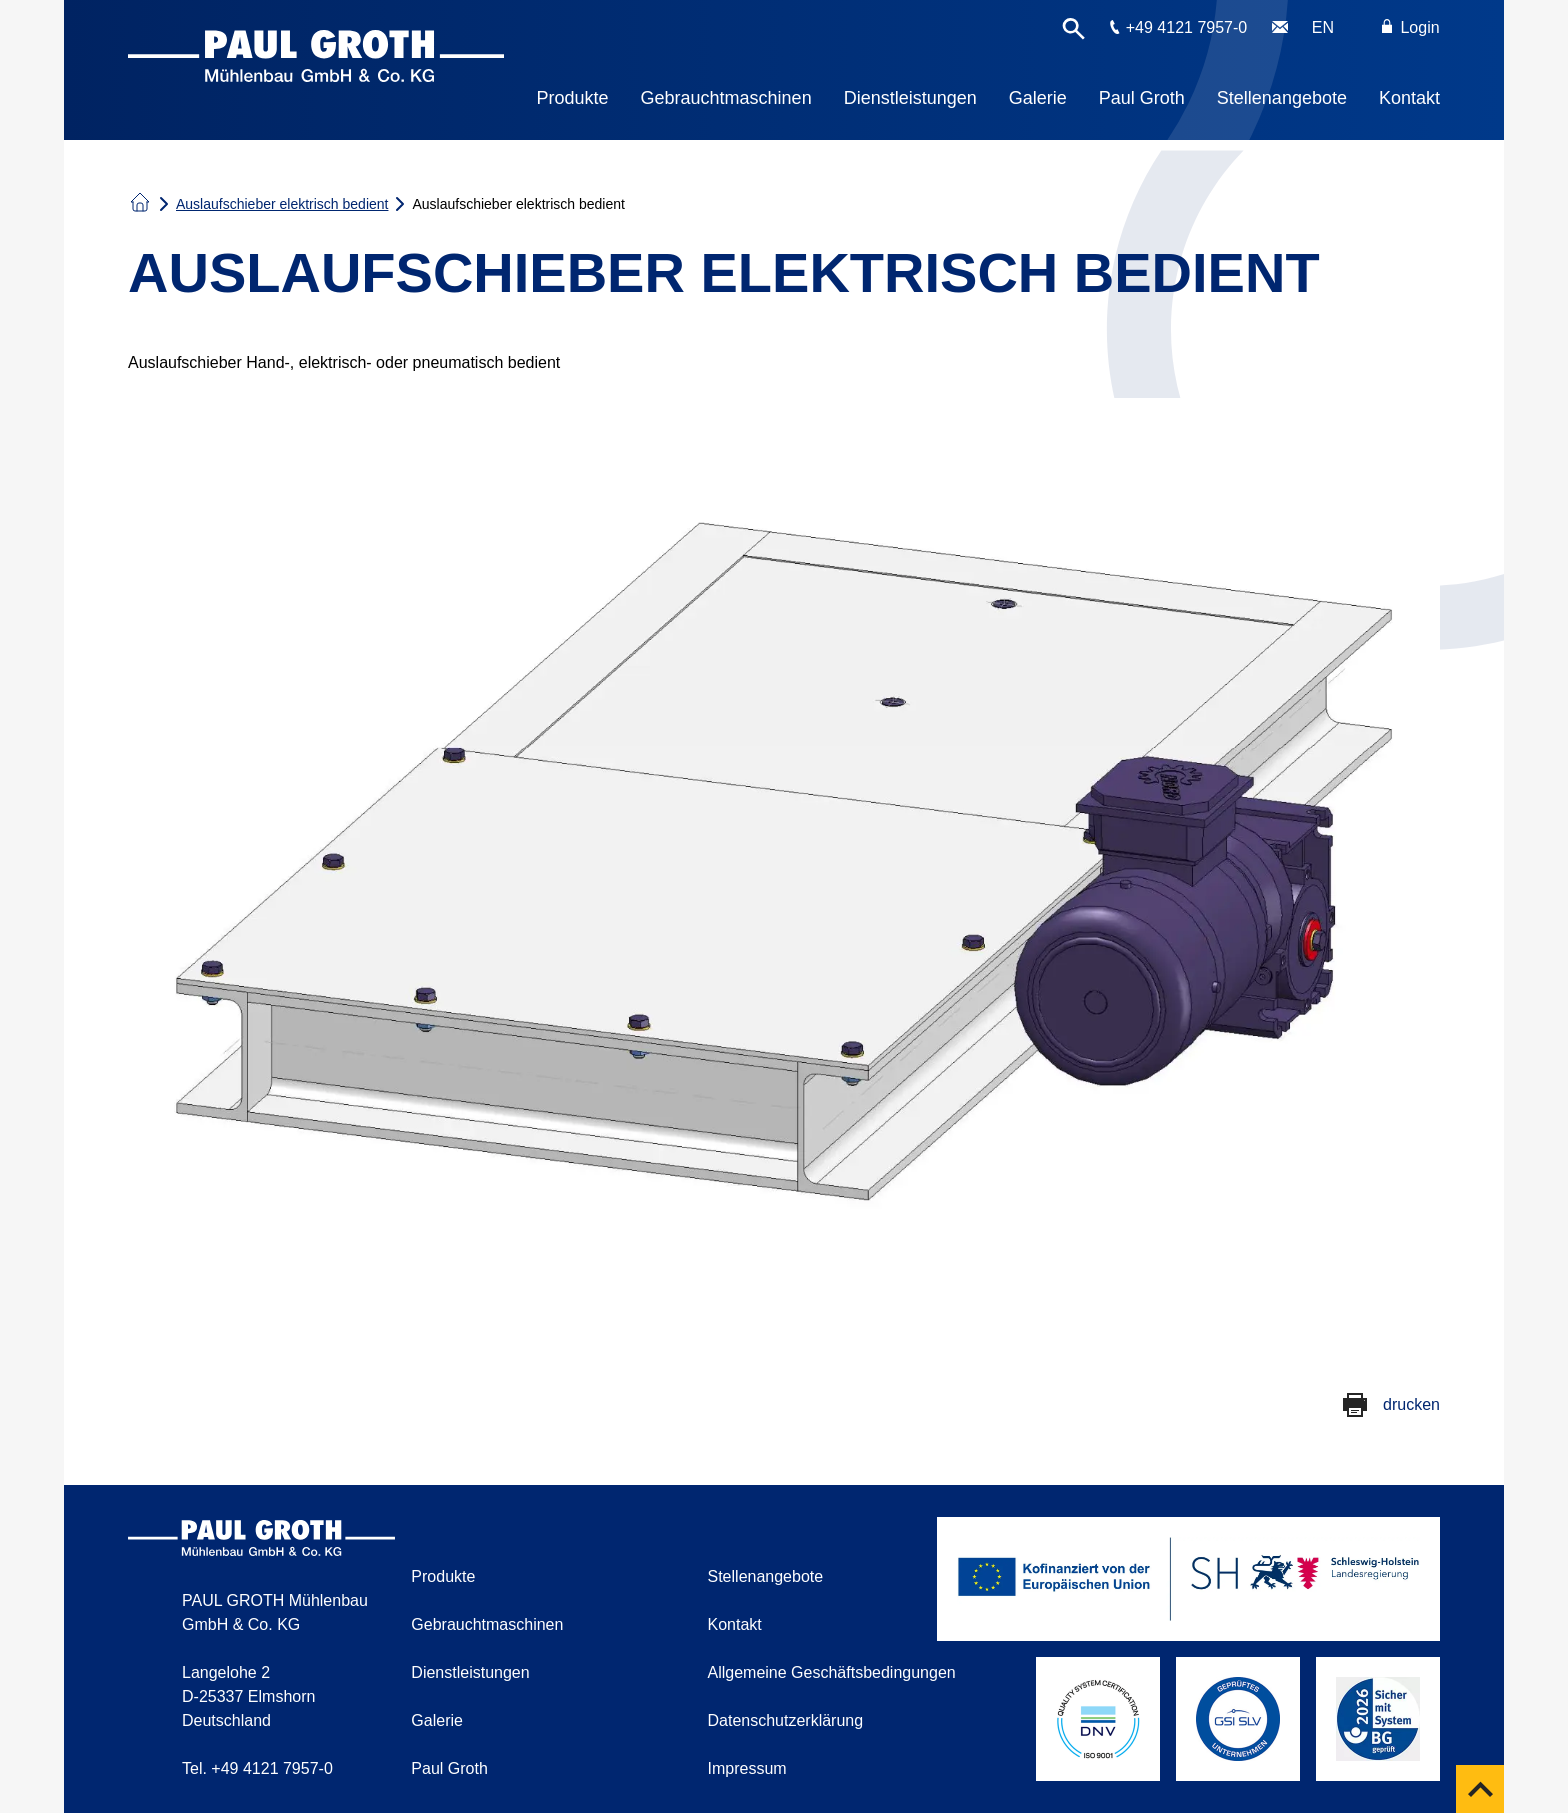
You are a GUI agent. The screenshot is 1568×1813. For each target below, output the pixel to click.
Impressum (747, 1768)
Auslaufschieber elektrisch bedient (282, 204)
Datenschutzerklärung (786, 1720)
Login (1411, 27)
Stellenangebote (1282, 98)
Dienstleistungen (910, 98)
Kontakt (1409, 98)
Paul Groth (1142, 98)
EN (1323, 27)
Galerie (1038, 98)
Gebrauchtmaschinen (726, 98)
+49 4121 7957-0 (1186, 27)
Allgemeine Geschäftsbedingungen (832, 1672)
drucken (1411, 1404)
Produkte (573, 98)
